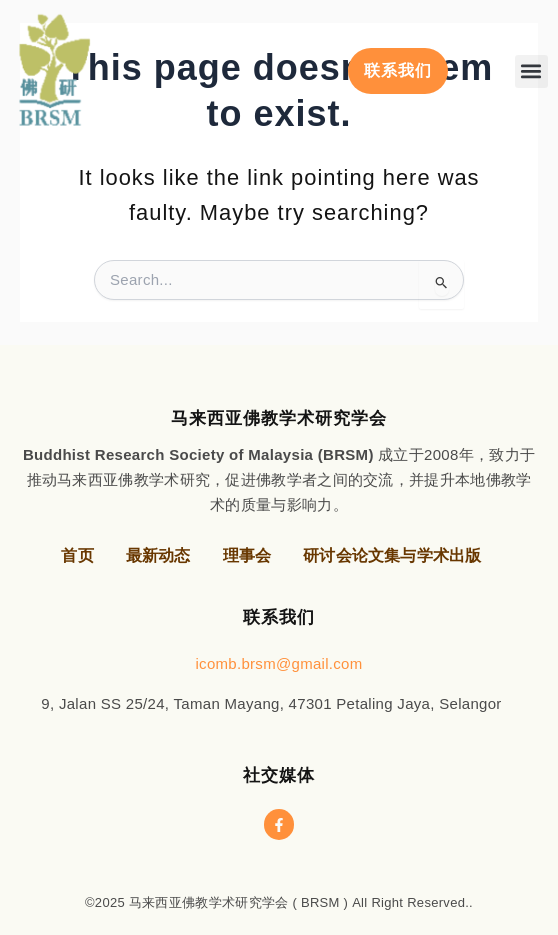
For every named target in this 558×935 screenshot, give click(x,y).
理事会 (247, 555)
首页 (77, 555)
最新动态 (158, 555)
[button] (531, 71)
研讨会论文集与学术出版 (392, 555)
